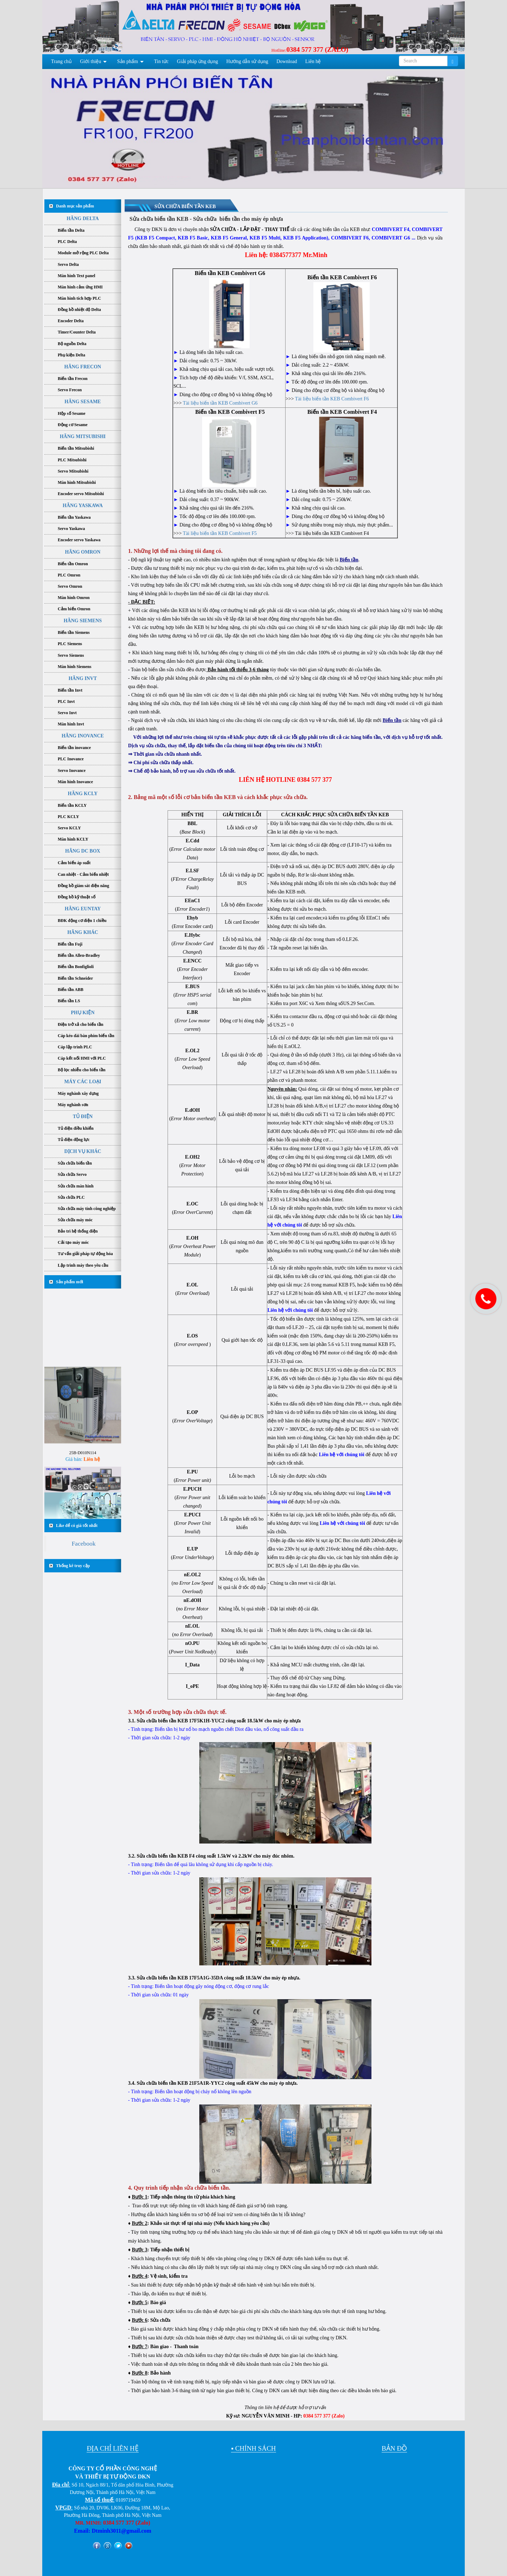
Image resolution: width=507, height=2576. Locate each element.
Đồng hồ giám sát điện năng (83, 885)
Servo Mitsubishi (73, 471)
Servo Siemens (71, 655)
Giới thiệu (90, 61)
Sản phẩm (127, 61)
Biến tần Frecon (72, 378)
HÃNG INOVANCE (83, 735)
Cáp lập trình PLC (75, 1046)
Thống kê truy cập (73, 1565)
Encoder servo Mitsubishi (81, 493)
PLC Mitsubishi (72, 459)
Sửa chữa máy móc (75, 1219)
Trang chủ (61, 61)
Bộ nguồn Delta (72, 343)
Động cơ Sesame (73, 424)
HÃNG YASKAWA (83, 505)
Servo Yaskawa (71, 528)
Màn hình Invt (71, 724)
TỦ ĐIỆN (83, 1116)
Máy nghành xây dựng (78, 1093)
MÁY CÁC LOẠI (82, 1081)
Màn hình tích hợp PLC (79, 298)
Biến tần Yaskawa (74, 517)
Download (286, 61)
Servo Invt (67, 712)
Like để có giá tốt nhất (77, 1525)
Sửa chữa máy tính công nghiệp (87, 1208)
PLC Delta (67, 241)
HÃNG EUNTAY (83, 908)
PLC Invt (66, 701)
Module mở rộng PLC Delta (83, 252)
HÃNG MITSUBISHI (83, 436)
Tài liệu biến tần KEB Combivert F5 (220, 533)
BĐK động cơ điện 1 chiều (82, 920)
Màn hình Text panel (76, 275)
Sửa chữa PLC (71, 1197)
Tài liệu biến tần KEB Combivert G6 (220, 403)
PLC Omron (69, 575)
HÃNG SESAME (82, 401)
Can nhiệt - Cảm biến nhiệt (83, 874)
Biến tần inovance (74, 747)
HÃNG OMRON (83, 552)
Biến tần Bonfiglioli (76, 966)
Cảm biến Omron (74, 608)
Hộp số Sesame (72, 413)
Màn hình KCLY (73, 839)
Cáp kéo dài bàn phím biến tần (86, 1035)
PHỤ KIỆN (82, 1012)
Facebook (83, 1543)
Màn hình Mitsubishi (77, 482)
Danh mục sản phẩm (75, 206)
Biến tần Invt (70, 690)
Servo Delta (68, 264)
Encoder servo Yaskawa (79, 539)
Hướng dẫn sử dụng (247, 61)
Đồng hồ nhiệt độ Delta (79, 309)
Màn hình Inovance (75, 781)
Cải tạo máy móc (73, 1242)
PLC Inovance (71, 758)
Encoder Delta (70, 320)
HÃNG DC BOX (82, 851)
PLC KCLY (68, 816)
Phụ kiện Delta (71, 355)
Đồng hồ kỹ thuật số (76, 896)
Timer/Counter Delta (77, 332)
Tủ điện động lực (74, 1139)
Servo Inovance (72, 770)
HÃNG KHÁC (82, 932)
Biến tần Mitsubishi (76, 448)
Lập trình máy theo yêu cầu (83, 1265)
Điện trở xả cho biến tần (80, 1024)
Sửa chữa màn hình (76, 1186)
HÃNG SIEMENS (83, 620)
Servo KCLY (69, 827)
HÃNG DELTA (83, 218)
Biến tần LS (69, 1000)
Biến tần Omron (73, 563)
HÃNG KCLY (83, 793)
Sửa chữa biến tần (75, 1163)
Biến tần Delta (71, 230)
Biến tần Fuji (70, 944)
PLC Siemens (70, 643)
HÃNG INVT (83, 678)
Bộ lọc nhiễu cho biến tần (81, 1069)
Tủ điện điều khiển (76, 1128)
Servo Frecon (70, 389)
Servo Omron (70, 586)
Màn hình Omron (73, 597)
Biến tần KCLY (72, 805)
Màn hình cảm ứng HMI (80, 287)
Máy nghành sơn (73, 1104)
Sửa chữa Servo (72, 1174)
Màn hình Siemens (74, 666)
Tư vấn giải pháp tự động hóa (85, 1253)
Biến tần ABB (70, 989)
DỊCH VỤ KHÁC (82, 1151)
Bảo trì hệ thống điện (78, 1231)
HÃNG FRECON (82, 366)
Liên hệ (313, 61)
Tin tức (161, 61)
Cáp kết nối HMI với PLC (82, 1058)
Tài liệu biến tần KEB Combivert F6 (332, 398)
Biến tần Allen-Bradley (79, 955)
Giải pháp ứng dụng (197, 61)
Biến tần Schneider (75, 978)
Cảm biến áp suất (74, 862)
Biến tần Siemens (74, 632)
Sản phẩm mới (69, 1281)
